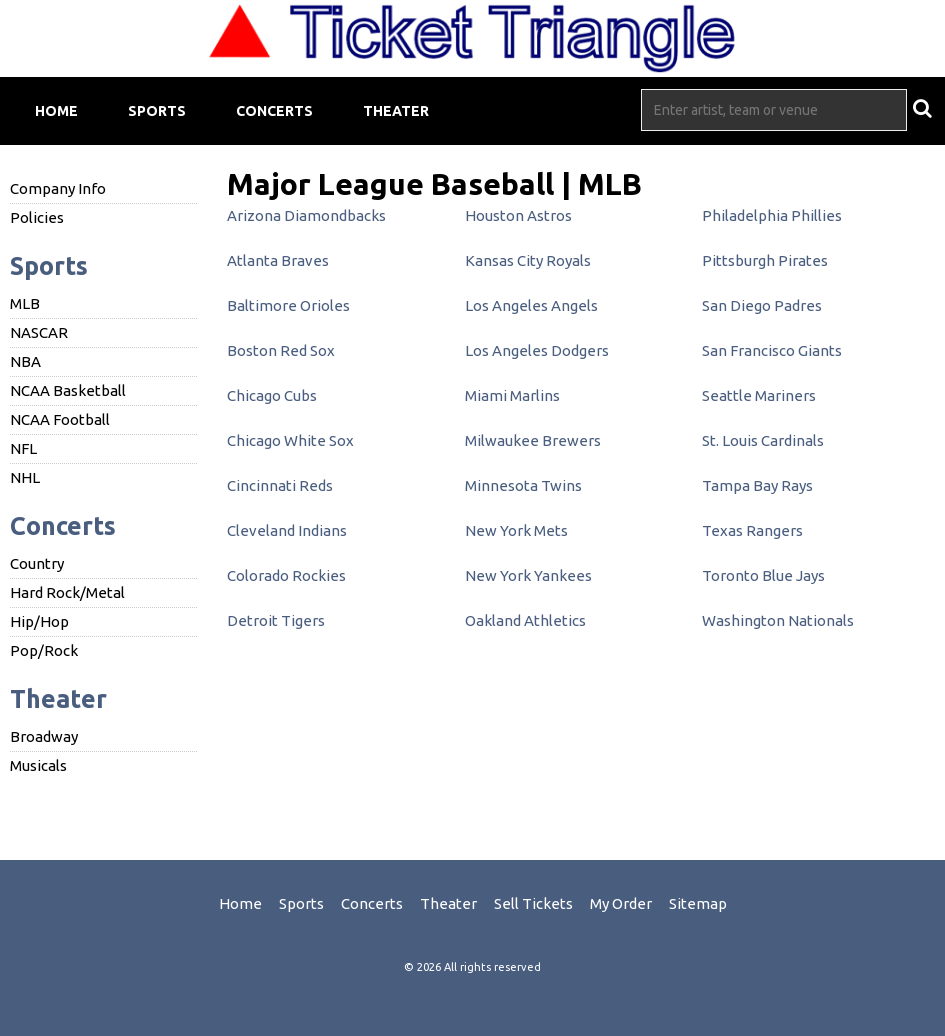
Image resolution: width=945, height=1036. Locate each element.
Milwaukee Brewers (533, 440)
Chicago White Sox (290, 440)
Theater (396, 111)
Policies (37, 217)
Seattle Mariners (759, 395)
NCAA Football (60, 419)
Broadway (44, 736)
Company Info (58, 188)
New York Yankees (528, 575)
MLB (25, 303)
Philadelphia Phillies (772, 215)
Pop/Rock (44, 650)
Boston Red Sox (281, 350)
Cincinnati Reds (280, 485)
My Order (621, 903)
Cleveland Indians (287, 530)
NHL (25, 477)
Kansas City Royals (528, 260)
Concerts (274, 111)
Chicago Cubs (272, 395)
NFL (23, 448)
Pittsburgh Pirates (765, 260)
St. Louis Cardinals (763, 440)
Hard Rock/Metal (67, 592)
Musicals (38, 765)
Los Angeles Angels (531, 305)
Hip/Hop (39, 621)
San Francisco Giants (772, 350)
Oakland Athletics (525, 620)
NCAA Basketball (68, 390)
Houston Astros (518, 215)
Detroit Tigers (276, 620)
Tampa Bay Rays (757, 485)
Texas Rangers (752, 530)
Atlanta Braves (278, 260)
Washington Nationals (778, 620)
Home (56, 111)
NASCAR (39, 332)
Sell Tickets (533, 903)
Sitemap (698, 903)
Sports (157, 111)
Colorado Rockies (286, 575)
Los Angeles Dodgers (537, 350)
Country (37, 563)
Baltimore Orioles (288, 305)
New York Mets (516, 530)
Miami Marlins (512, 395)
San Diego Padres (762, 305)
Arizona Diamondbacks (306, 215)
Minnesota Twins (523, 485)
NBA (25, 361)
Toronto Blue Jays (763, 575)
